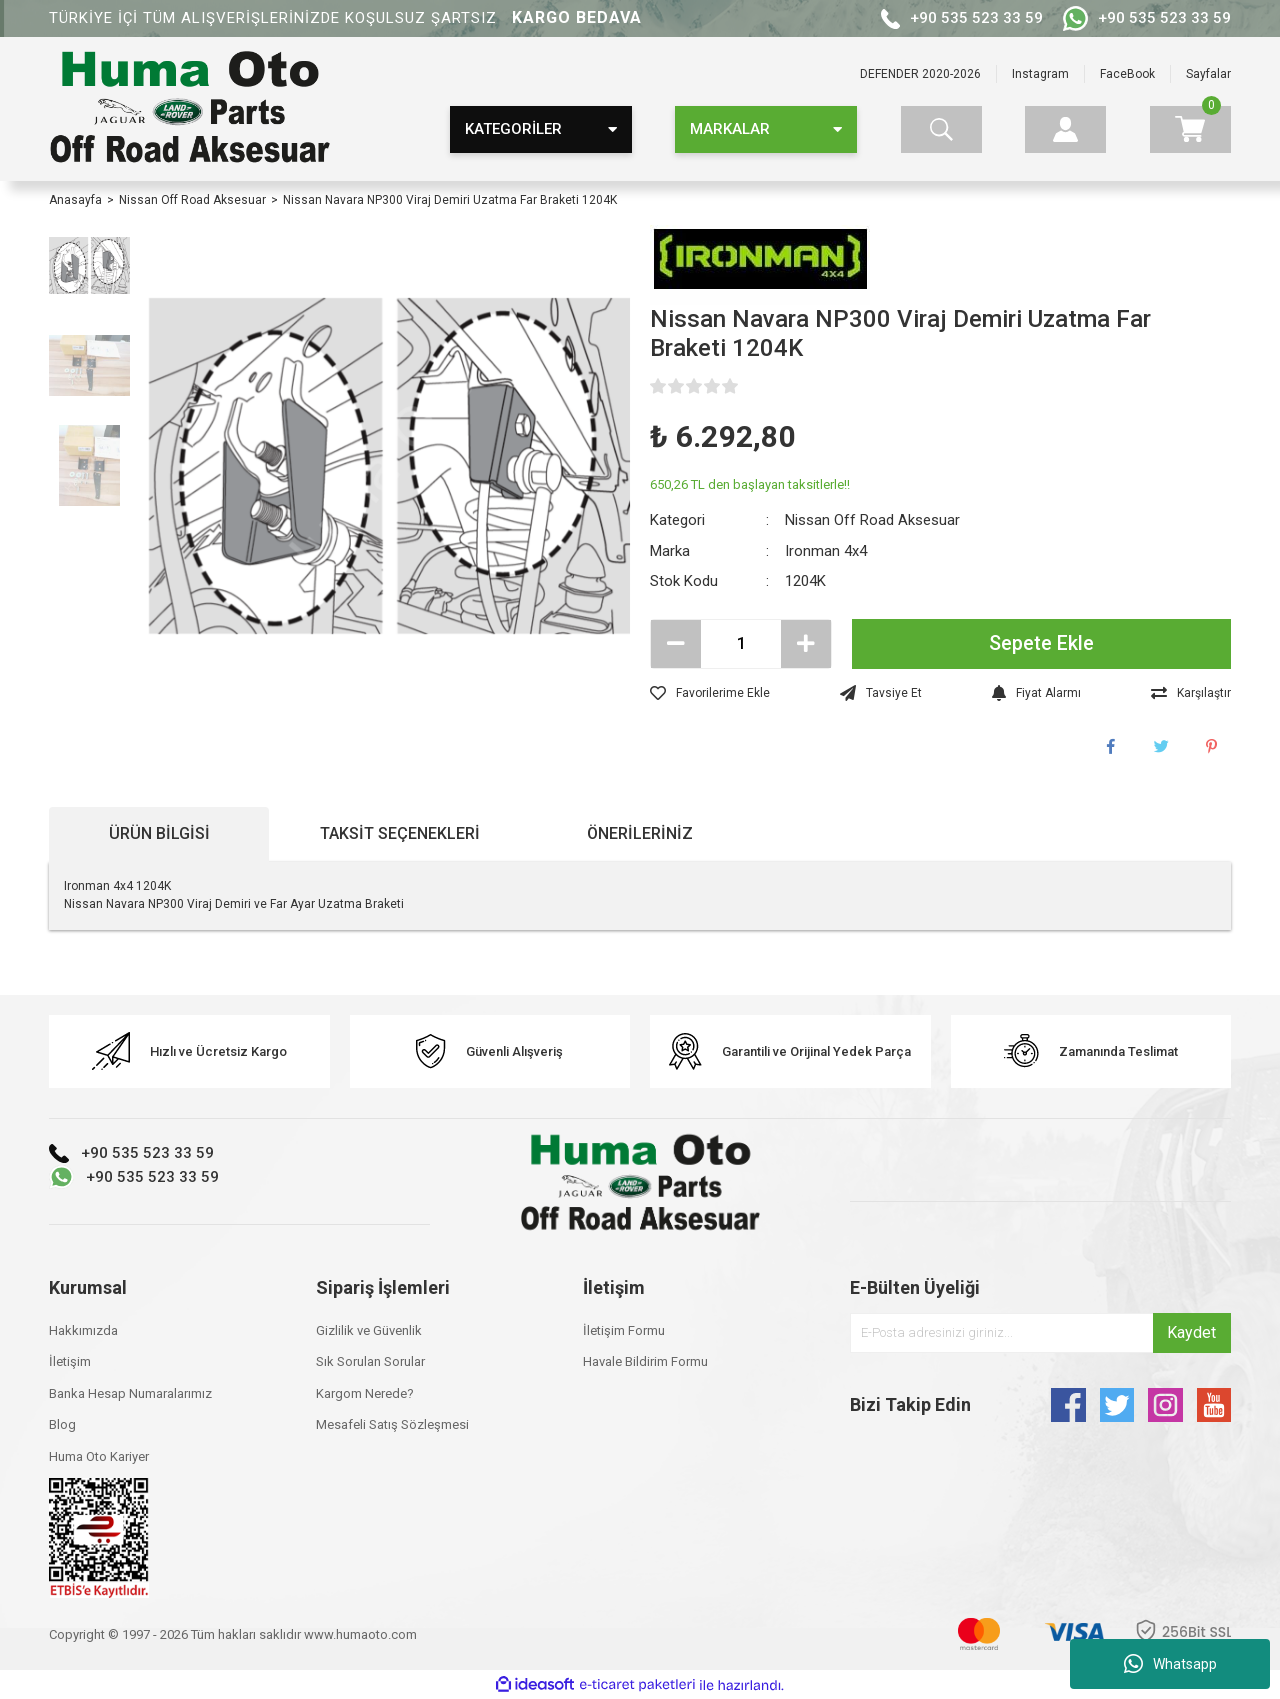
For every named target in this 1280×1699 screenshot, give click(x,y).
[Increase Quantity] (806, 644)
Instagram (1040, 74)
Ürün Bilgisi (159, 833)
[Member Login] (1065, 129)
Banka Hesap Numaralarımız (130, 1393)
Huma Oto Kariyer (99, 1456)
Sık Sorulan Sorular (370, 1361)
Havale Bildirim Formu (645, 1361)
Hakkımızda (83, 1330)
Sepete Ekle (1041, 644)
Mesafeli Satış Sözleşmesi (392, 1424)
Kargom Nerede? (365, 1393)
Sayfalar (1208, 74)
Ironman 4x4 (826, 551)
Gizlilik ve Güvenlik (369, 1330)
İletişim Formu (624, 1330)
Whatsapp (1170, 1664)
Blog (62, 1424)
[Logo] (189, 109)
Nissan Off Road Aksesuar (872, 520)
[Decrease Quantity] (676, 644)
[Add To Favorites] (710, 693)
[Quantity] (741, 644)
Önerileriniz (640, 833)
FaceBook (1127, 74)
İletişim (70, 1361)
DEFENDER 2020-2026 (920, 74)
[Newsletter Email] (1040, 1333)
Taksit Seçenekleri (400, 833)
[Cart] (1190, 129)
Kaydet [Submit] (1191, 1332)
